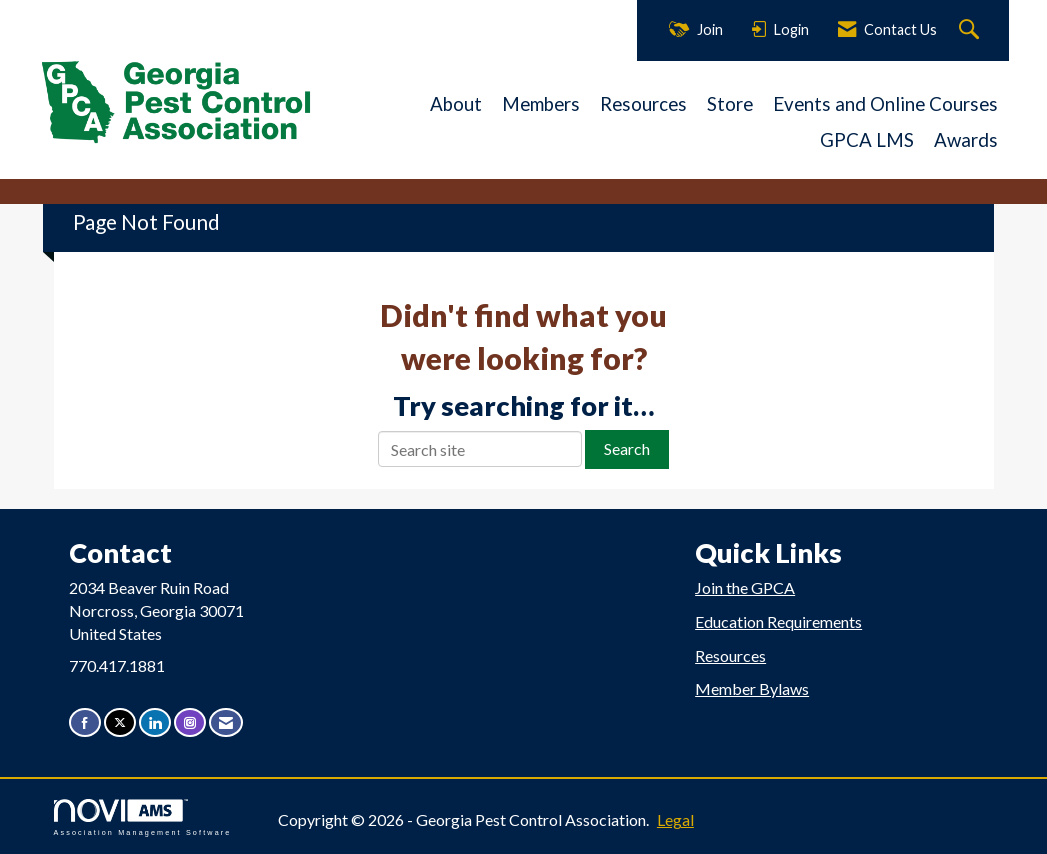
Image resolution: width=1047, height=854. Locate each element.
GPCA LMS (867, 140)
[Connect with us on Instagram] (190, 722)
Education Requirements (778, 621)
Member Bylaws (752, 688)
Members (541, 104)
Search (627, 448)
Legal (675, 819)
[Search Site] (971, 30)
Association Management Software (143, 817)
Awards (966, 140)
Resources (643, 104)
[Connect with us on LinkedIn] (155, 722)
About (456, 104)
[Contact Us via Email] (226, 722)
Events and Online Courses (885, 104)
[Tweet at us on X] (120, 722)
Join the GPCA (745, 587)
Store (730, 104)
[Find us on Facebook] (85, 722)
